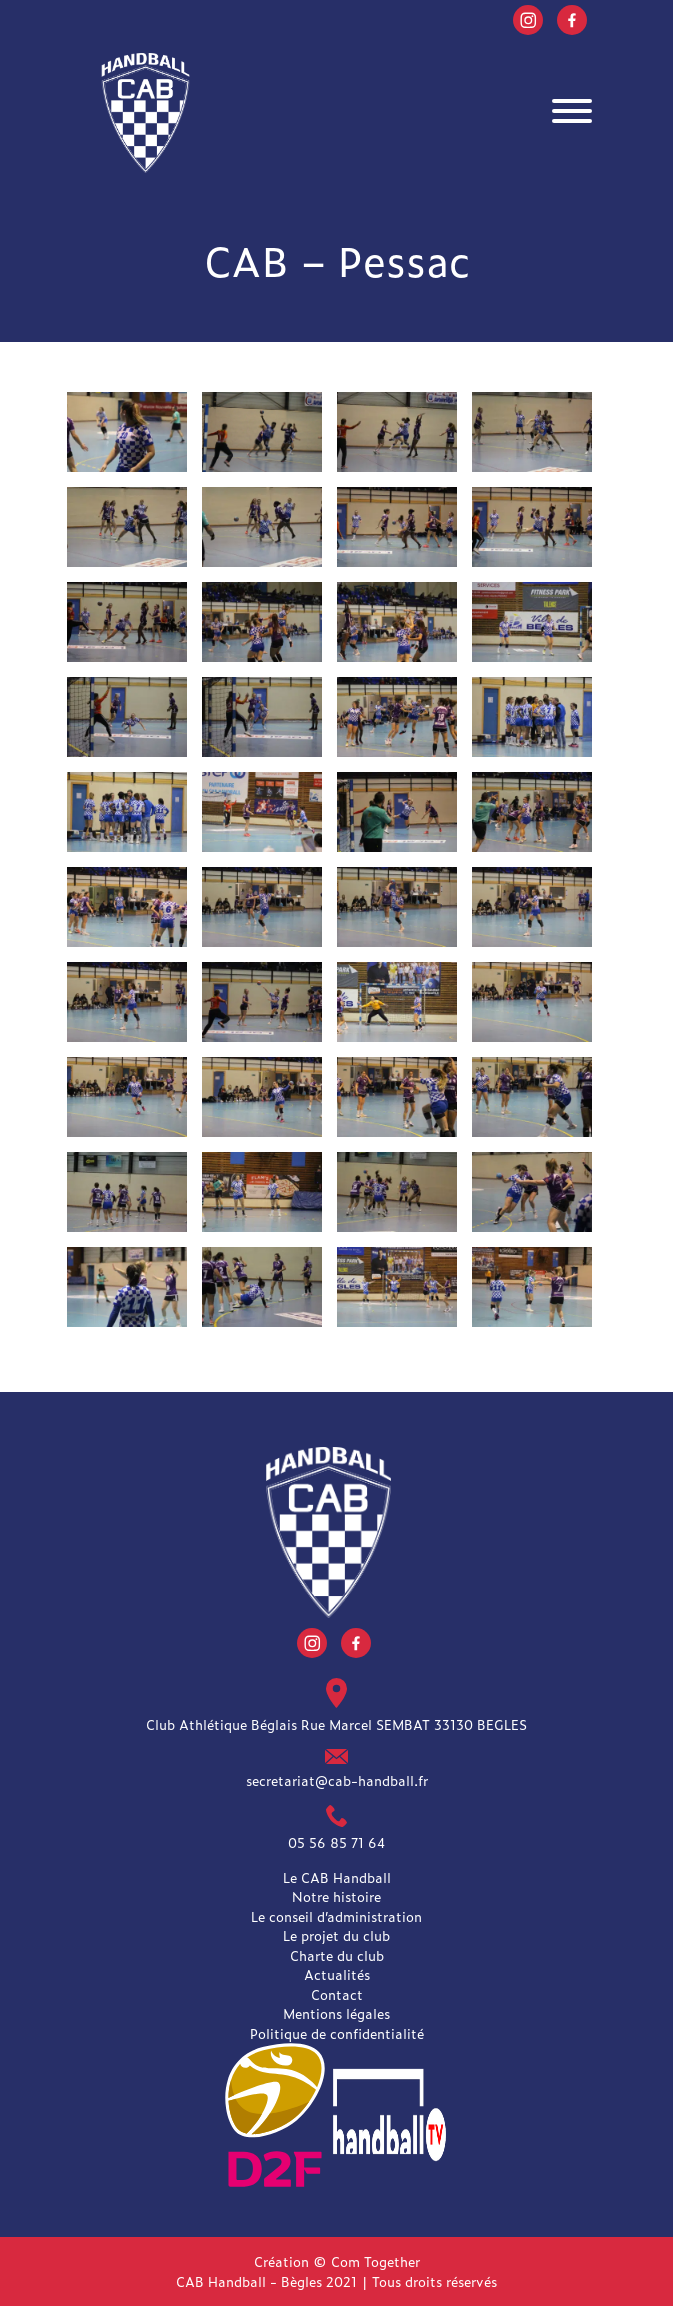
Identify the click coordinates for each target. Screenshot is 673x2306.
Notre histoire (336, 1896)
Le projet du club (336, 1935)
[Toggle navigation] (572, 113)
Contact (337, 1994)
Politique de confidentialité (337, 2033)
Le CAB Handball (337, 1877)
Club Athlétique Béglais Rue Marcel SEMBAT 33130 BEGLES (336, 1723)
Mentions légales (336, 2013)
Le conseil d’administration (336, 1916)
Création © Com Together (337, 2261)
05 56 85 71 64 (337, 1842)
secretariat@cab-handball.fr (337, 1780)
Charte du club (337, 1955)
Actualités (337, 1974)
